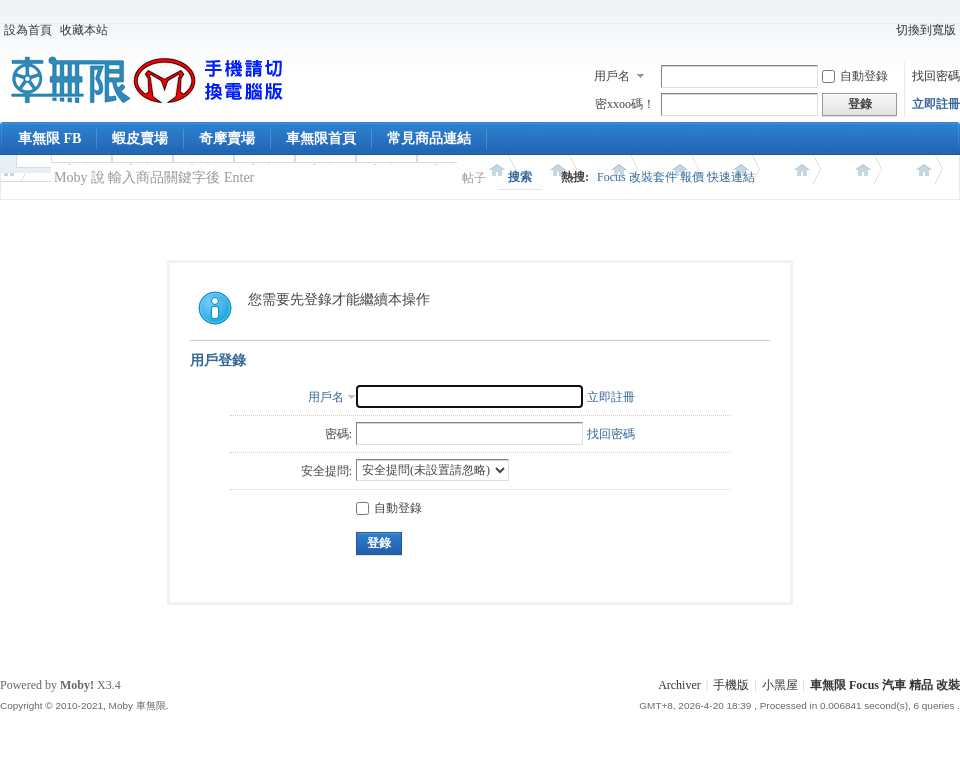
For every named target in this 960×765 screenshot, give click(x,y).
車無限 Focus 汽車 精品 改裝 (885, 685)
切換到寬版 (926, 30)
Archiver (679, 685)
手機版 (731, 685)
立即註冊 (936, 104)
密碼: (338, 434)
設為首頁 (28, 30)
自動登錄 (855, 76)
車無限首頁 (321, 138)
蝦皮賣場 (140, 138)
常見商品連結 (429, 138)
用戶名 (612, 76)
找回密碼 (936, 76)
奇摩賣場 (227, 138)
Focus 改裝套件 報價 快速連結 (676, 177)
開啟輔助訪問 (883, 30)
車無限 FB (49, 138)
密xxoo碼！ (625, 104)
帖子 (474, 178)
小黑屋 (780, 685)
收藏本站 (84, 30)
